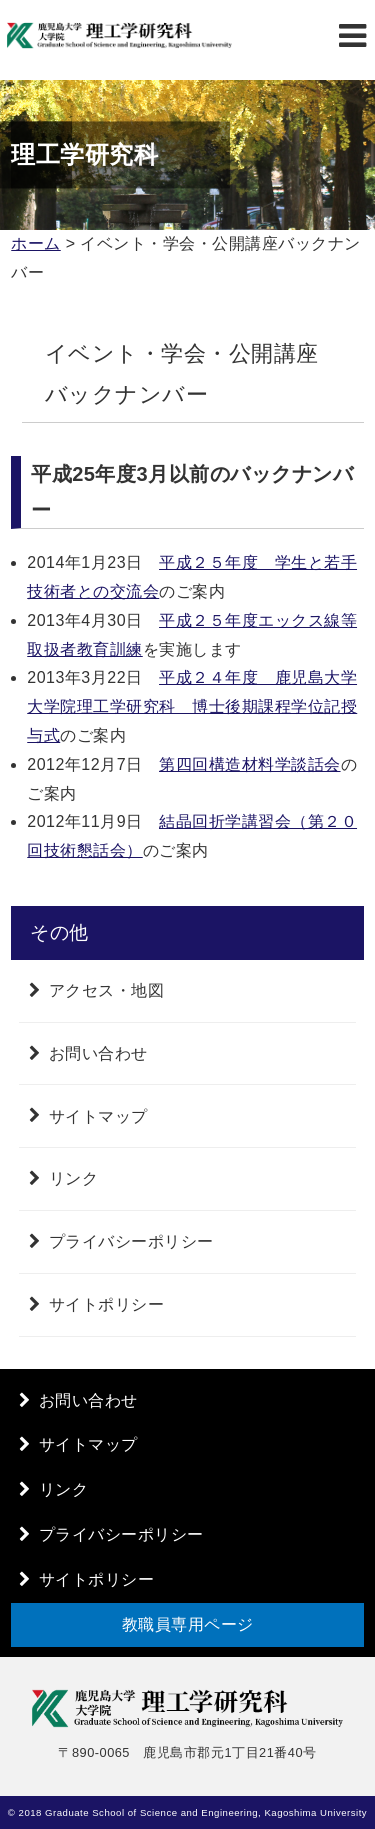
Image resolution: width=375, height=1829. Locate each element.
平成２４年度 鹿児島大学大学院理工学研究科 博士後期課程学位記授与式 (192, 706)
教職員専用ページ (188, 1624)
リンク (74, 1178)
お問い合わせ (98, 1053)
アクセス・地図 (107, 990)
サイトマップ (98, 1115)
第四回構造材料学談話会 (250, 764)
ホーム (36, 243)
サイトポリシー (107, 1304)
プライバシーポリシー (131, 1241)
